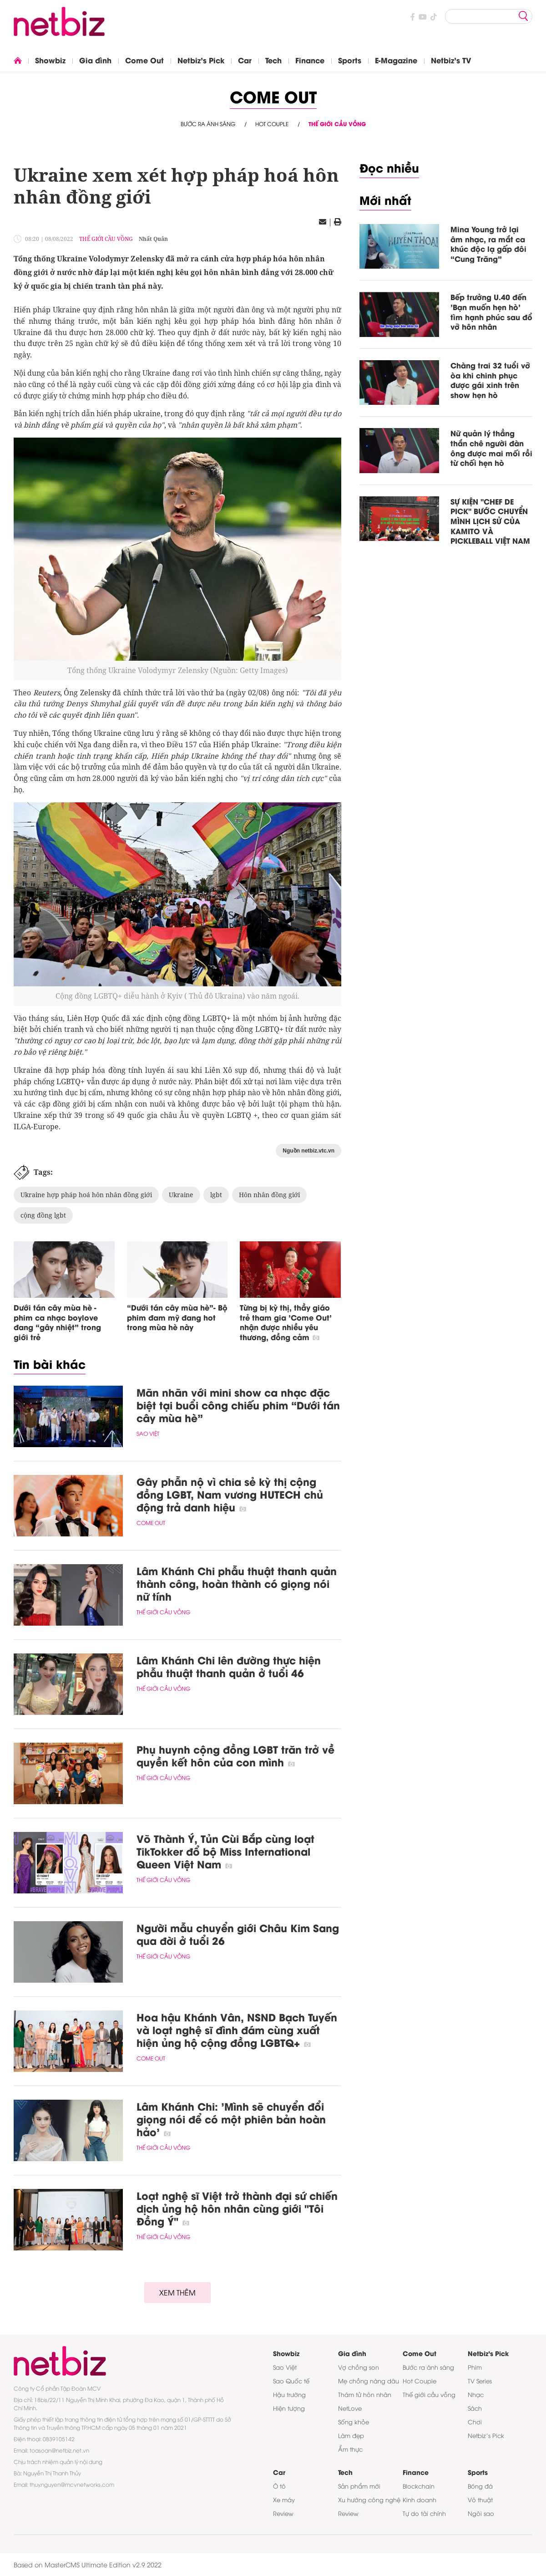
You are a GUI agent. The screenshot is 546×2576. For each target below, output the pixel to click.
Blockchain (419, 2486)
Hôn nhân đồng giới (269, 1194)
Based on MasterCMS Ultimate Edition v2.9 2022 (88, 2564)
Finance (309, 60)
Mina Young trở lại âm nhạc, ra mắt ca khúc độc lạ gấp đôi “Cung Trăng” (488, 244)
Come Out (144, 60)
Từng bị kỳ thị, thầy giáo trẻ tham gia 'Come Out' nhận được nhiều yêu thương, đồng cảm (286, 1322)
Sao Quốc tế (291, 2381)
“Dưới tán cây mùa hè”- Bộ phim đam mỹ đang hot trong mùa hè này (177, 1317)
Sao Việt (147, 1433)
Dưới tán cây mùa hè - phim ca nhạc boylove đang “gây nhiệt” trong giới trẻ (57, 1322)
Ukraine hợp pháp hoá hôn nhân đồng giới (86, 1194)
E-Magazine (396, 60)
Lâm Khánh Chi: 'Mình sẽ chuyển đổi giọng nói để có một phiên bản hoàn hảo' (231, 2119)
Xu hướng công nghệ (369, 2499)
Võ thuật (480, 2499)
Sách (475, 2408)
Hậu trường (289, 2394)
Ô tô (279, 2486)
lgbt (216, 1194)
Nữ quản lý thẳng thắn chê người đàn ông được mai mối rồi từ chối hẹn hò (491, 448)
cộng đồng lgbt (43, 1215)
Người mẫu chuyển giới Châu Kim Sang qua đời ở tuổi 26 (237, 1934)
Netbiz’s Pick (486, 2435)
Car (245, 60)
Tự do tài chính (424, 2513)
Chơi (475, 2422)
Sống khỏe (353, 2422)
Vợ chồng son (358, 2367)
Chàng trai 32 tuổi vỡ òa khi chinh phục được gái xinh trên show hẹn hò (490, 380)
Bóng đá (480, 2486)
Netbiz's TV (451, 60)
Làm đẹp (351, 2435)
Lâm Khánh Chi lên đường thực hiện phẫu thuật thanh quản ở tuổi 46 (228, 1666)
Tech (273, 60)
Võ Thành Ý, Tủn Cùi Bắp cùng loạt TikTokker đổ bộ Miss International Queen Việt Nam (225, 1851)
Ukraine (181, 1194)
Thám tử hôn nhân (364, 2394)
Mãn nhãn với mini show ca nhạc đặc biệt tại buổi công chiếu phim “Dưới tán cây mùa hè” (238, 1405)
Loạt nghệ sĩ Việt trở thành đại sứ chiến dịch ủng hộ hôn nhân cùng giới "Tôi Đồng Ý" (237, 2208)
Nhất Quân (153, 239)
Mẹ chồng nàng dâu (368, 2381)
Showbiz (50, 60)
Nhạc (476, 2394)
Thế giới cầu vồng (337, 124)
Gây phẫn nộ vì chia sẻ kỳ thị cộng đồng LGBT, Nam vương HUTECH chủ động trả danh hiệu (229, 1494)
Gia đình (95, 60)
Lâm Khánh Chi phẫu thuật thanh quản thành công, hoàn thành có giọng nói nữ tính (236, 1583)
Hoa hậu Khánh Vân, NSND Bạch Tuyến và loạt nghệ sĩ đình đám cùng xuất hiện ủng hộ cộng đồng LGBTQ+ (236, 2030)
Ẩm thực (350, 2449)
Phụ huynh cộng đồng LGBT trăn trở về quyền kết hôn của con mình (235, 1755)
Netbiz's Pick (200, 60)
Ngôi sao (481, 2513)
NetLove (350, 2408)
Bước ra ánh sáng (208, 124)
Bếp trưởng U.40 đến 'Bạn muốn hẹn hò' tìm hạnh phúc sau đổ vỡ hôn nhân (491, 311)
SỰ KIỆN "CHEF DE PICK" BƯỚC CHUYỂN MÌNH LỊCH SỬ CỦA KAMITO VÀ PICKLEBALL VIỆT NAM (490, 521)
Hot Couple (271, 124)
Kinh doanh (419, 2499)
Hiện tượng (289, 2408)
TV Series (480, 2381)
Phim (475, 2367)
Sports (349, 60)
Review (283, 2513)
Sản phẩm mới (359, 2486)
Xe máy (284, 2499)
